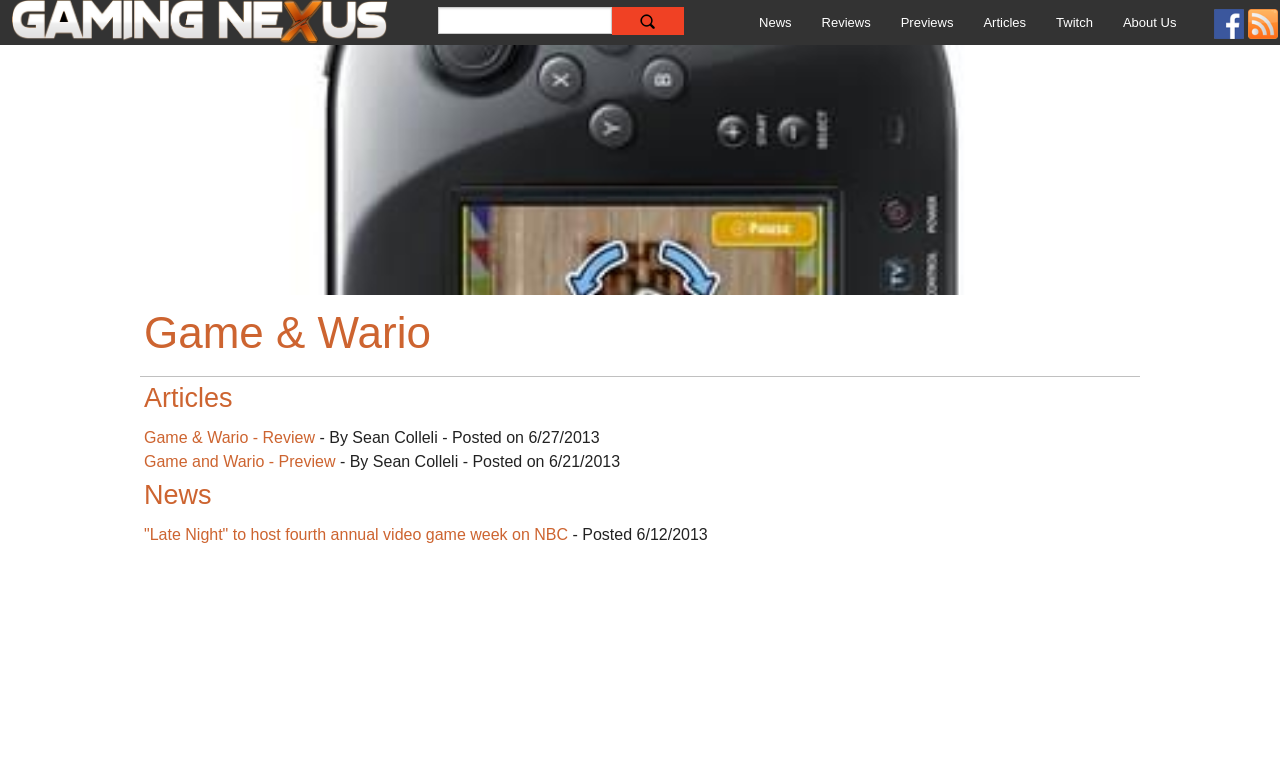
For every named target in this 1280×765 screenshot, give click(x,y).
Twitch (1074, 22)
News (775, 22)
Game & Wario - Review (229, 437)
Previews (927, 22)
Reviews (846, 22)
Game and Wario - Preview (239, 461)
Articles (1004, 22)
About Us (1149, 22)
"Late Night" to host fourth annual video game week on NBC (356, 534)
